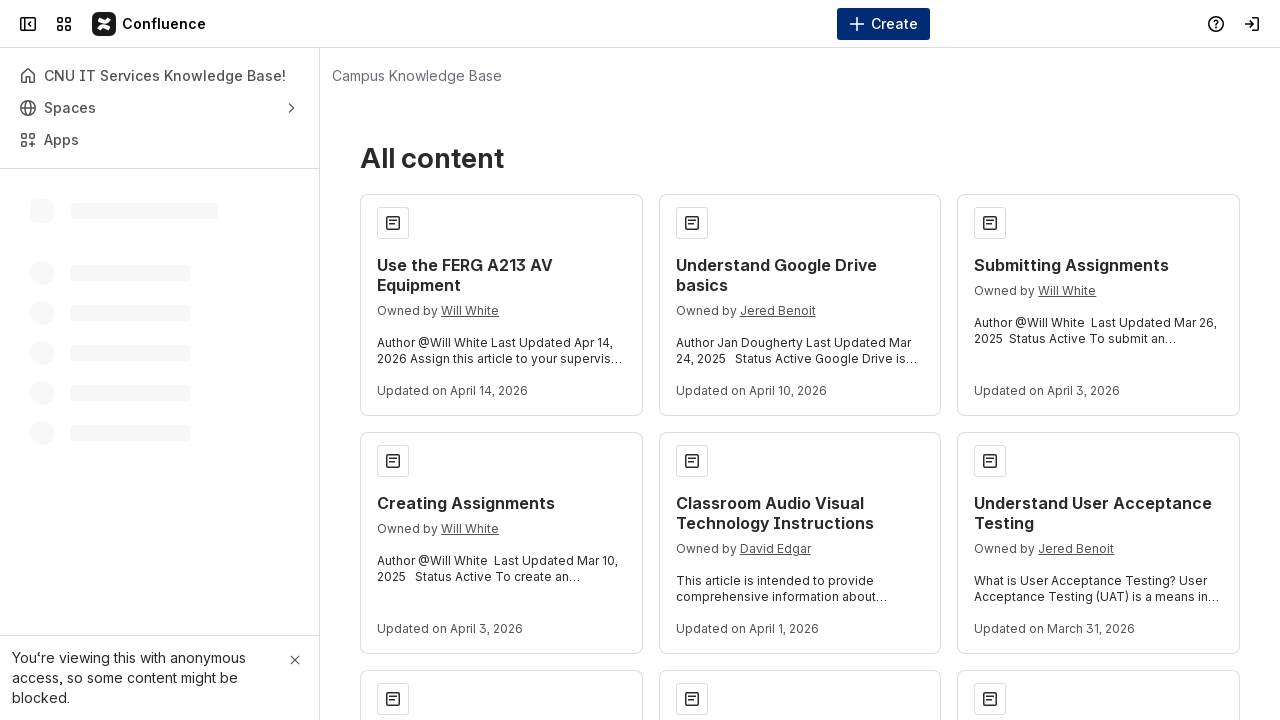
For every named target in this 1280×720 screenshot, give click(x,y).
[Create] (883, 24)
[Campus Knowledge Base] (150, 24)
